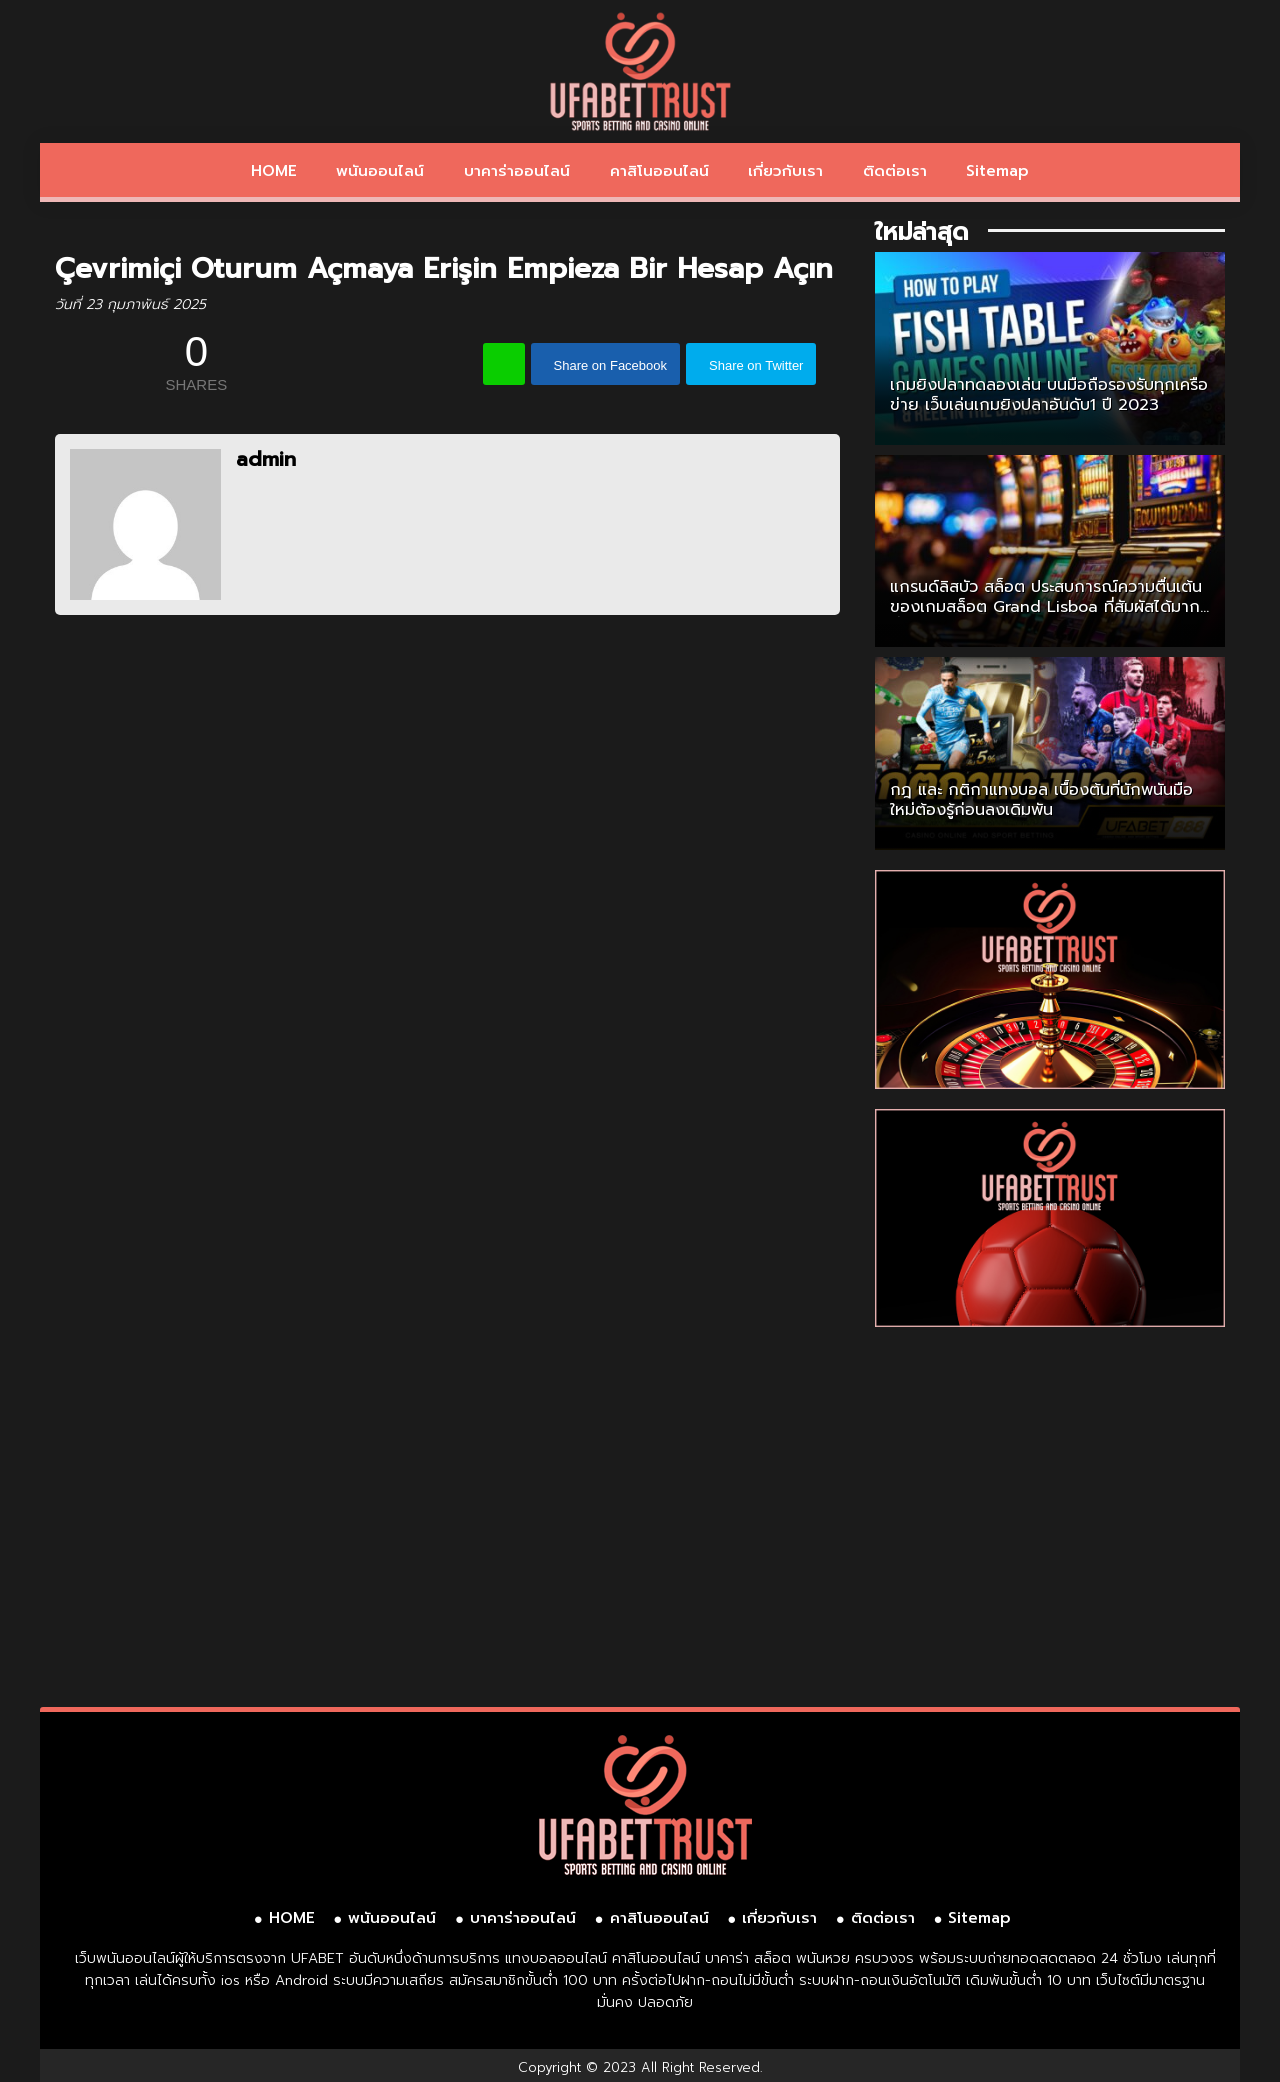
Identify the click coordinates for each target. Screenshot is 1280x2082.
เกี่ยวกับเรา (785, 171)
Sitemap (997, 171)
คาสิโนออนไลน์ (659, 171)
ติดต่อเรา (895, 171)
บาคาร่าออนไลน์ (517, 171)
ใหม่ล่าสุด (921, 232)
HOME (274, 171)
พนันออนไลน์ (380, 171)
